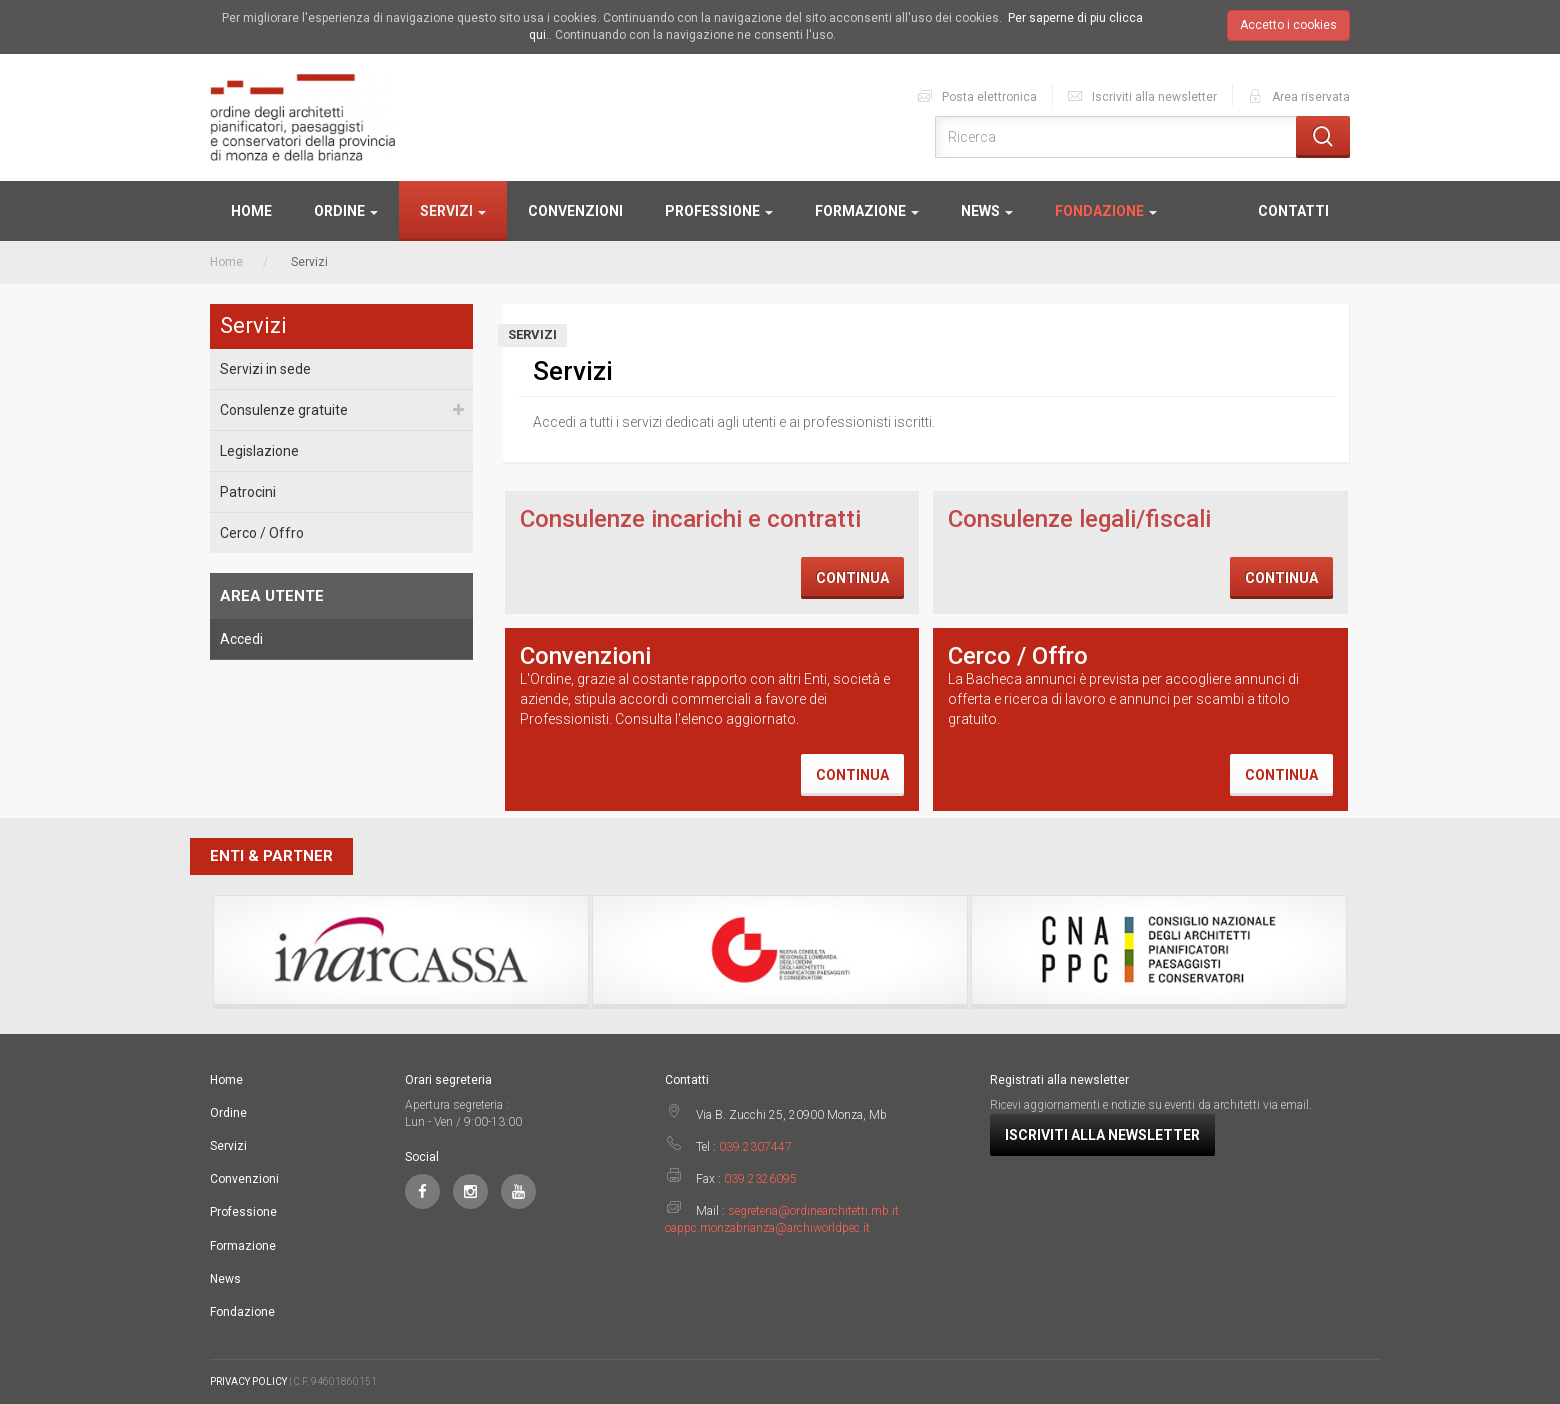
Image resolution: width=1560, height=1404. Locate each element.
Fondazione (1106, 211)
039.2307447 (755, 1147)
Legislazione (259, 451)
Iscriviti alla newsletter (1141, 96)
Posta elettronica (976, 96)
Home (251, 211)
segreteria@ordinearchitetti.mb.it (813, 1211)
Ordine (346, 211)
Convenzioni (575, 211)
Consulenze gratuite (284, 410)
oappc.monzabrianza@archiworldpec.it (767, 1228)
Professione (719, 211)
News (987, 211)
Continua (852, 578)
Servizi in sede (265, 369)
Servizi (453, 211)
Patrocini (248, 492)
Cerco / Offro (262, 533)
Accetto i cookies (1288, 25)
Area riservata (1298, 96)
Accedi (241, 639)
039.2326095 (760, 1179)
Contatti (1293, 211)
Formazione (867, 211)
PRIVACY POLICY (248, 1381)
